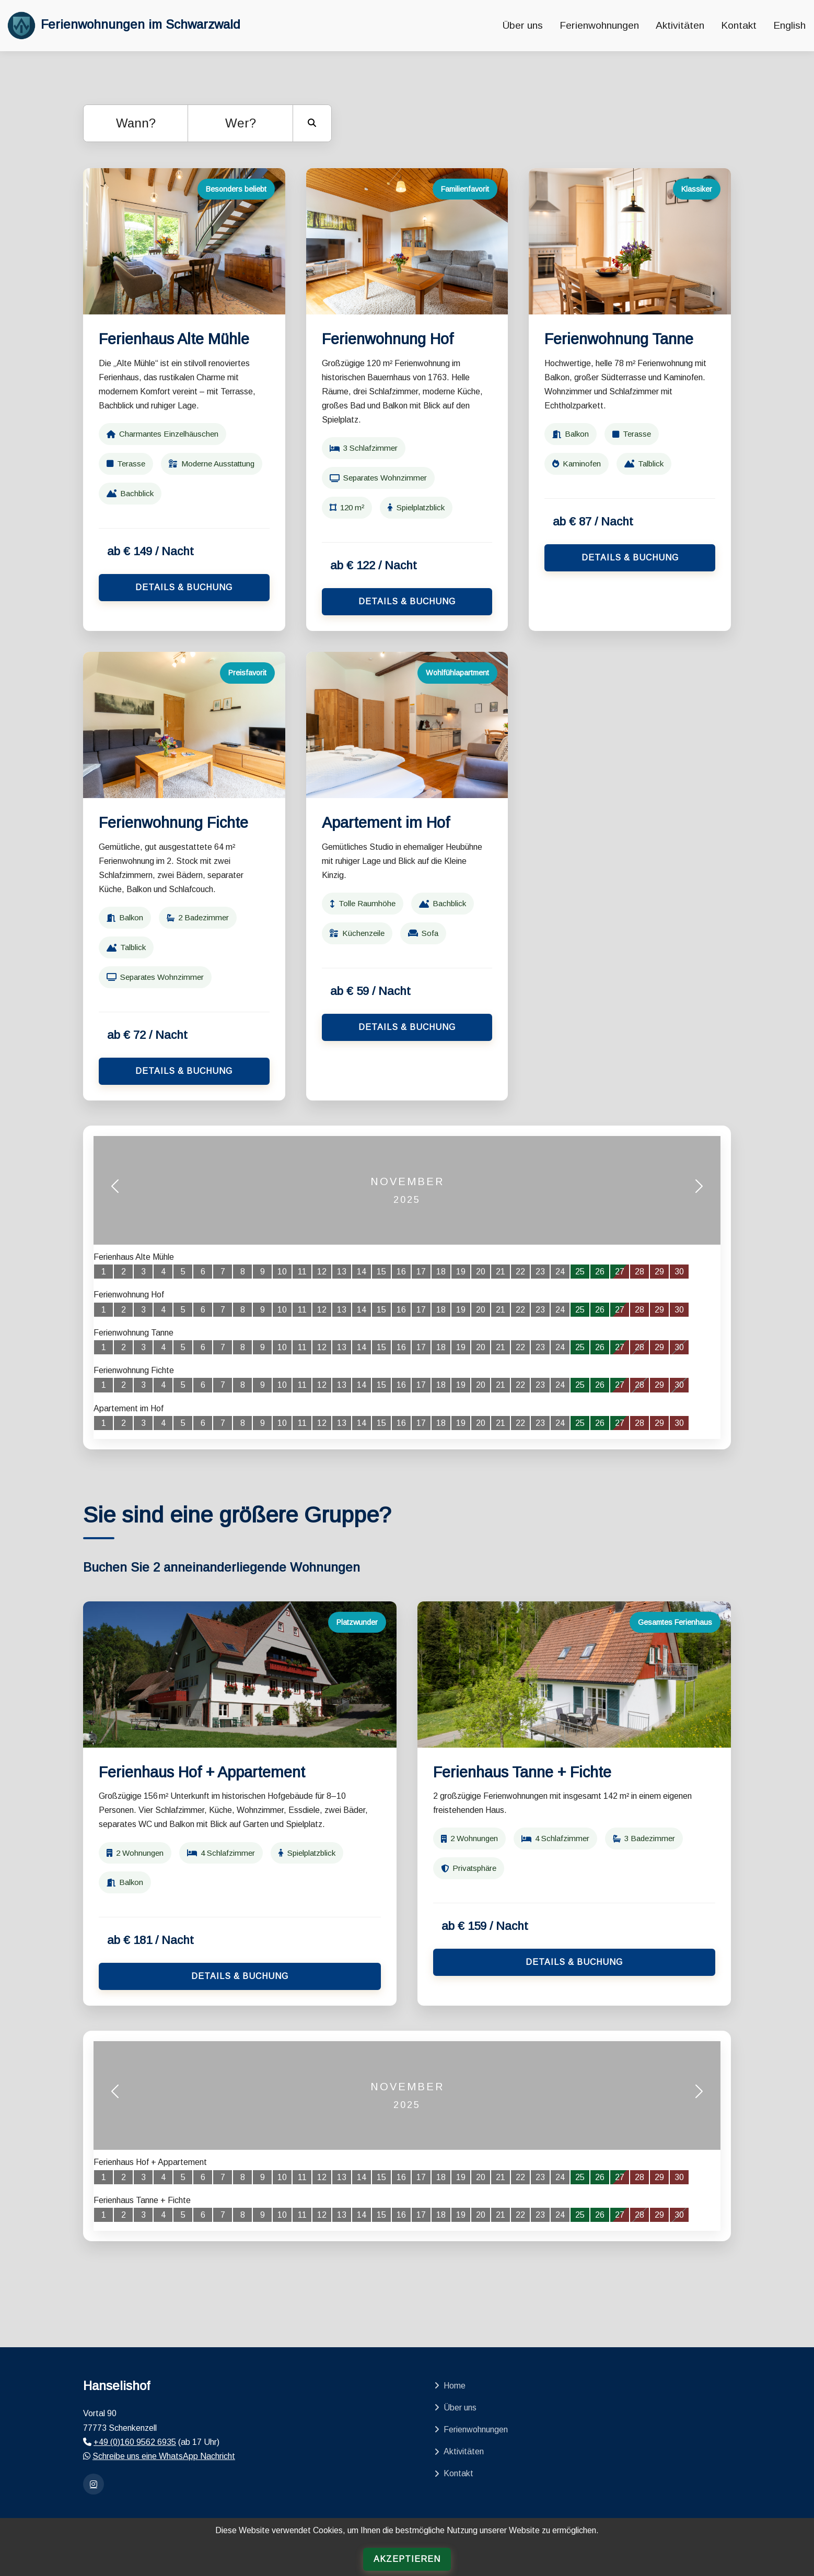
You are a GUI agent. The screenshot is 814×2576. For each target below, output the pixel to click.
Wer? (240, 123)
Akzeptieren (407, 2559)
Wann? (136, 123)
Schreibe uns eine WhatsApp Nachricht (163, 2456)
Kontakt (739, 25)
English (789, 25)
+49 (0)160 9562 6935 (135, 2442)
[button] (115, 1191)
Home (450, 2385)
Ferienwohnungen (599, 25)
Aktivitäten (680, 25)
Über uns (523, 25)
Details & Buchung (183, 587)
